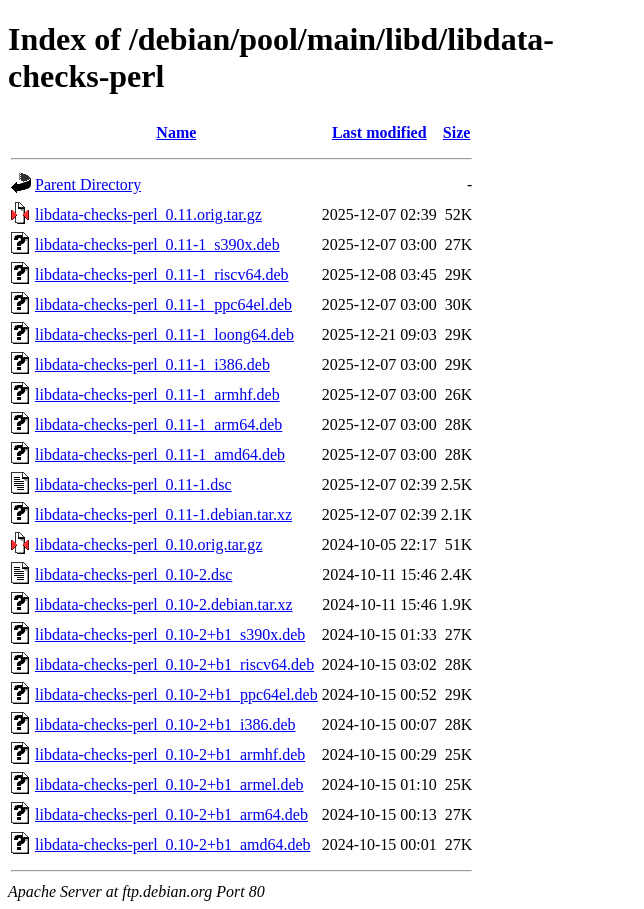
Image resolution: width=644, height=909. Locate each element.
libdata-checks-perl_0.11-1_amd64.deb (160, 454)
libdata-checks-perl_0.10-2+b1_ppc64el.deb (176, 694)
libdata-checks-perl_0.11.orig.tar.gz (148, 214)
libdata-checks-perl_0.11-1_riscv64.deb (162, 274)
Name (176, 132)
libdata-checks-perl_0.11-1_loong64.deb (164, 334)
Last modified (379, 132)
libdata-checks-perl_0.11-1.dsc (133, 484)
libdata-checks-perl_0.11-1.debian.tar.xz (163, 514)
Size (457, 132)
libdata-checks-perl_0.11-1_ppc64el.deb (163, 304)
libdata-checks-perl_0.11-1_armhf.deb (157, 394)
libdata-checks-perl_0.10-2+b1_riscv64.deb (174, 664)
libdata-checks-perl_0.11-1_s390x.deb (157, 244)
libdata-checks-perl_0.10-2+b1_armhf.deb (170, 754)
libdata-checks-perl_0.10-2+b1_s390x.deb (170, 634)
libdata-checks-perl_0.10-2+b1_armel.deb (169, 784)
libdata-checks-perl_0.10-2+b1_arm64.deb (171, 814)
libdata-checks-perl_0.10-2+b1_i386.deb (165, 724)
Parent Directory (88, 184)
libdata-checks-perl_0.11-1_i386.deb (152, 364)
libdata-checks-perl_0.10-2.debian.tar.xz (164, 604)
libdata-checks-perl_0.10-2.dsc (133, 574)
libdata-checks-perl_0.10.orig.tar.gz (148, 544)
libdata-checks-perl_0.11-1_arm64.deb (158, 424)
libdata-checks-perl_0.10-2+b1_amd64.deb (173, 844)
